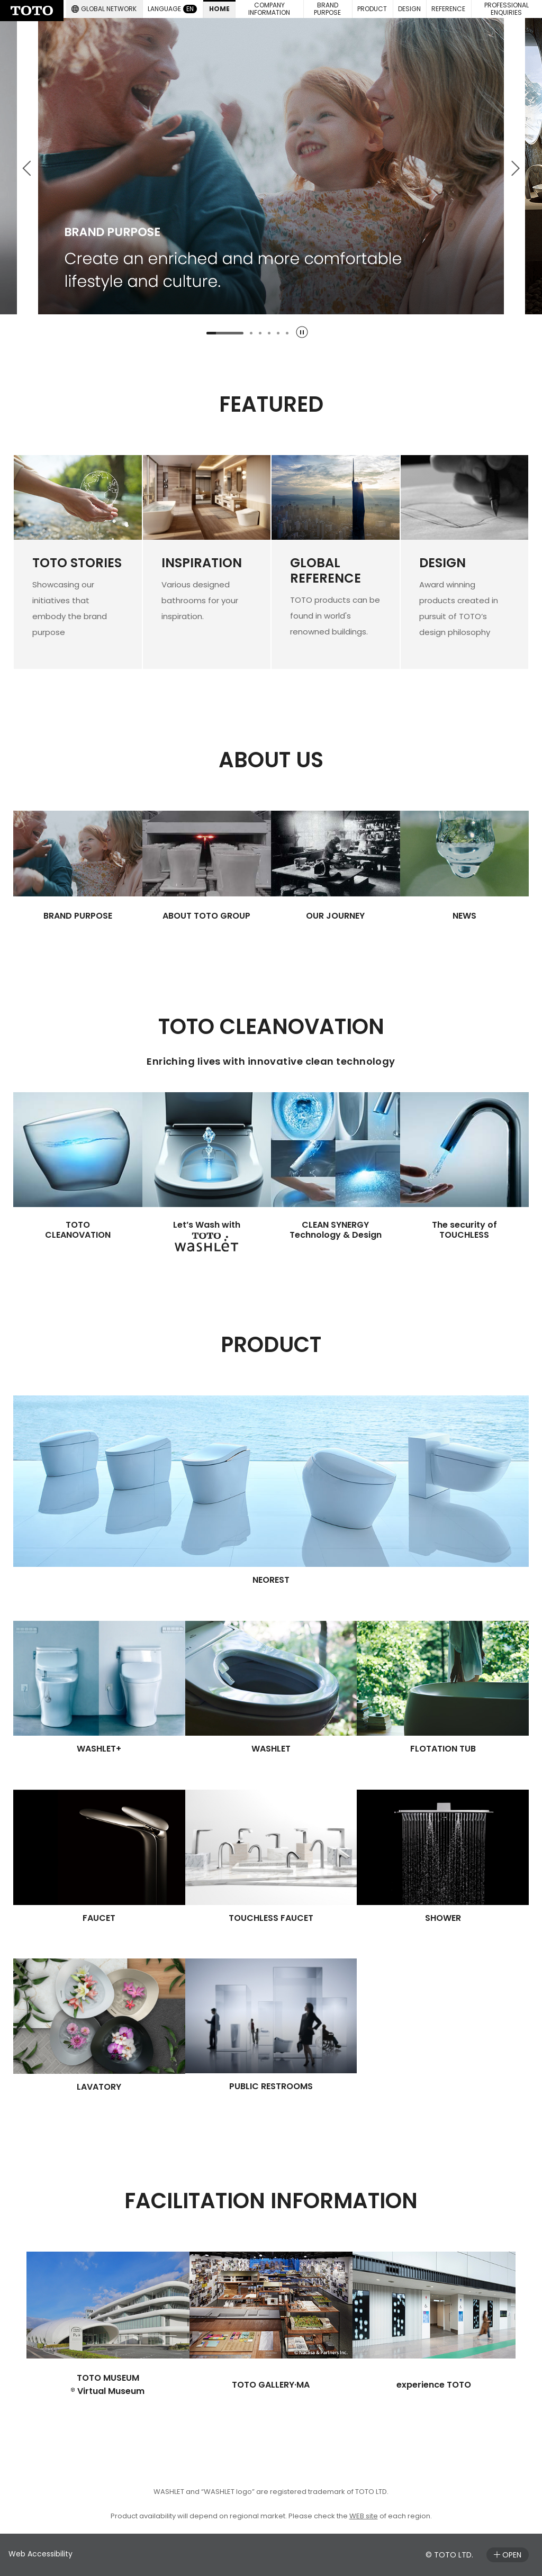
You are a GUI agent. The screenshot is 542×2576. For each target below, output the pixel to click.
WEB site (363, 2516)
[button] (327, 9)
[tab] (224, 333)
